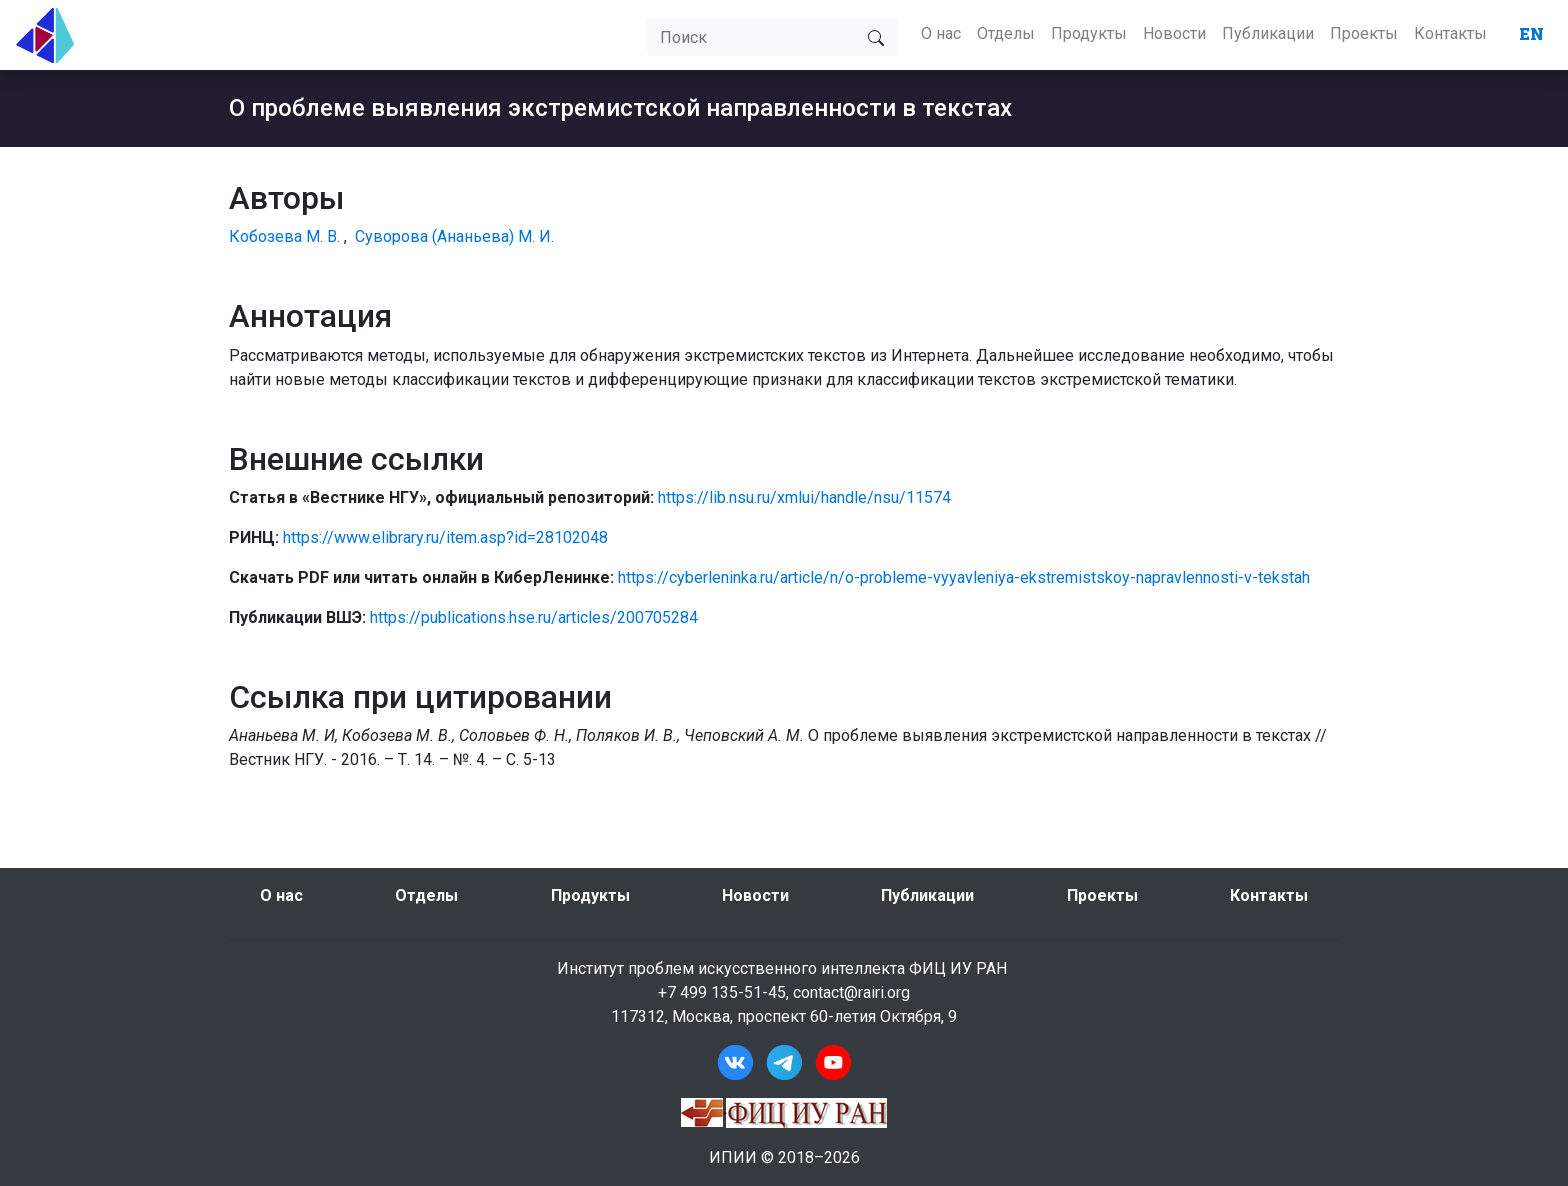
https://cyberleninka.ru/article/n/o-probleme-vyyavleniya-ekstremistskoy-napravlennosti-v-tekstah (964, 577)
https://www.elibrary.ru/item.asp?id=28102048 (445, 537)
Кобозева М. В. (284, 236)
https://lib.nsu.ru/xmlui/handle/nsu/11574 (804, 497)
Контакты (1450, 33)
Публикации (1268, 33)
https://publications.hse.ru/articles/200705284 (534, 617)
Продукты (1089, 33)
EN (1531, 33)
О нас (941, 33)
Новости (1174, 33)
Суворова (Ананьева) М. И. (454, 236)
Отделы (1006, 33)
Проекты (1364, 33)
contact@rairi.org (851, 992)
